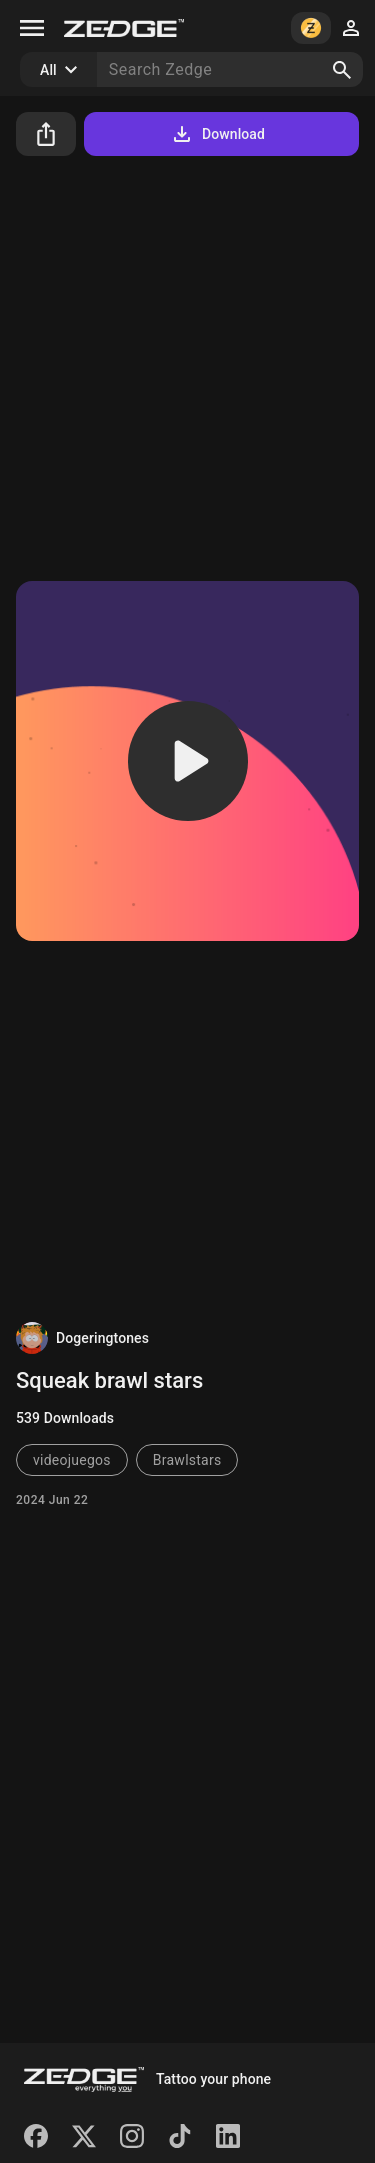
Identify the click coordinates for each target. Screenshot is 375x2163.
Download (217, 134)
